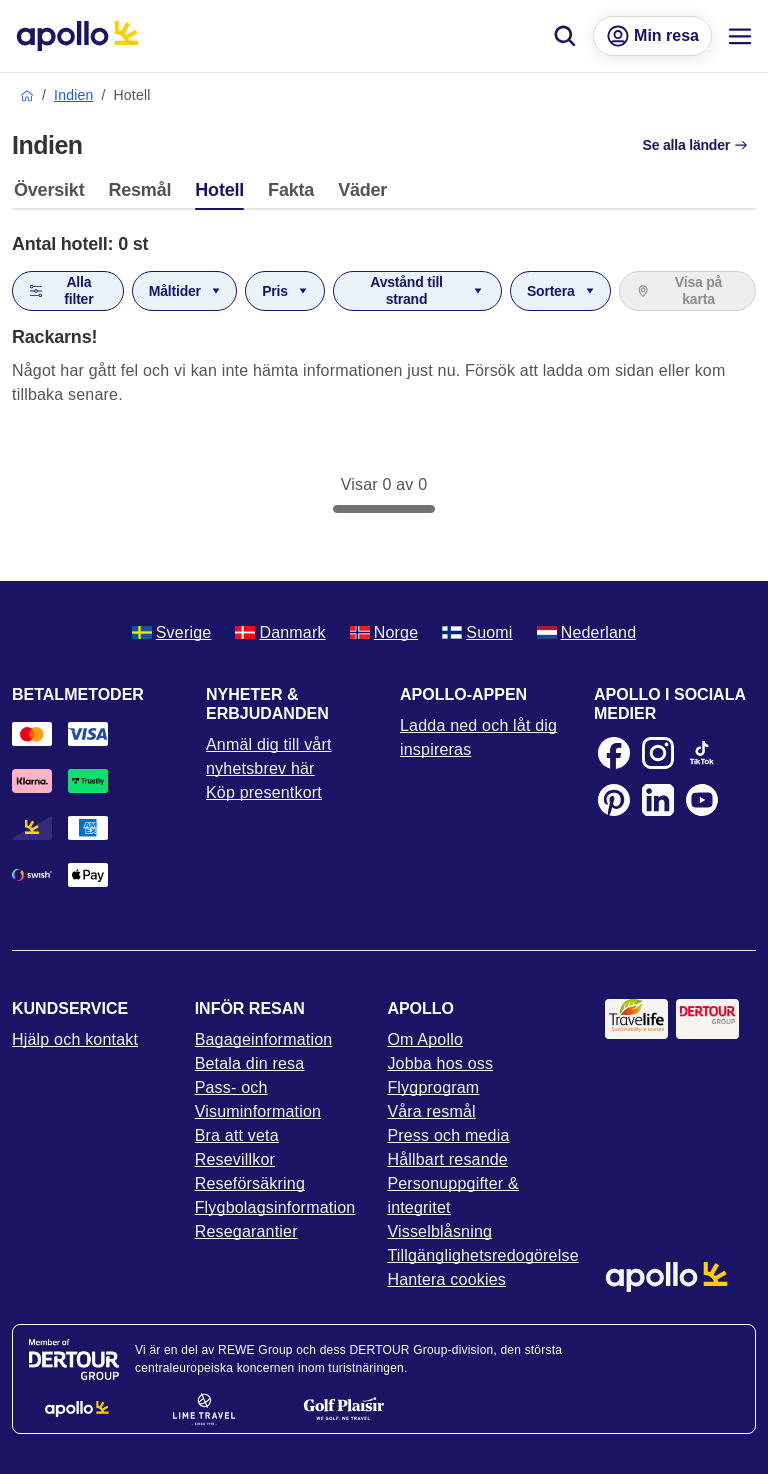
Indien (73, 95)
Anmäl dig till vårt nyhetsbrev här (269, 756)
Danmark (280, 632)
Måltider (186, 291)
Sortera (562, 291)
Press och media (448, 1135)
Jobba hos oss (440, 1063)
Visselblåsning (439, 1231)
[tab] (54, 195)
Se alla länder (695, 145)
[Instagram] (658, 753)
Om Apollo (425, 1039)
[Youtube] (702, 800)
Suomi (477, 632)
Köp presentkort (264, 792)
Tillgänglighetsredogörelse (480, 1255)
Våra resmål (431, 1111)
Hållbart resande (447, 1159)
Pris (286, 291)
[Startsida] (77, 36)
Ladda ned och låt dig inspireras (478, 737)
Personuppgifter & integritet (452, 1195)
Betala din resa (250, 1063)
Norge (384, 632)
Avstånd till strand (427, 290)
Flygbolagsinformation (275, 1207)
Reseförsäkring (250, 1183)
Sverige (172, 632)
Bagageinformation (264, 1039)
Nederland (587, 632)
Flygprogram (433, 1087)
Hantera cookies (446, 1279)
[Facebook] (614, 753)
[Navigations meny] (740, 36)
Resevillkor (235, 1159)
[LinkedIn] (658, 800)
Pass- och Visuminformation (258, 1099)
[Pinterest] (614, 800)
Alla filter (61, 290)
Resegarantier (246, 1231)
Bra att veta (237, 1135)
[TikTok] (702, 753)
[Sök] (565, 36)
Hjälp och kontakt (75, 1039)
